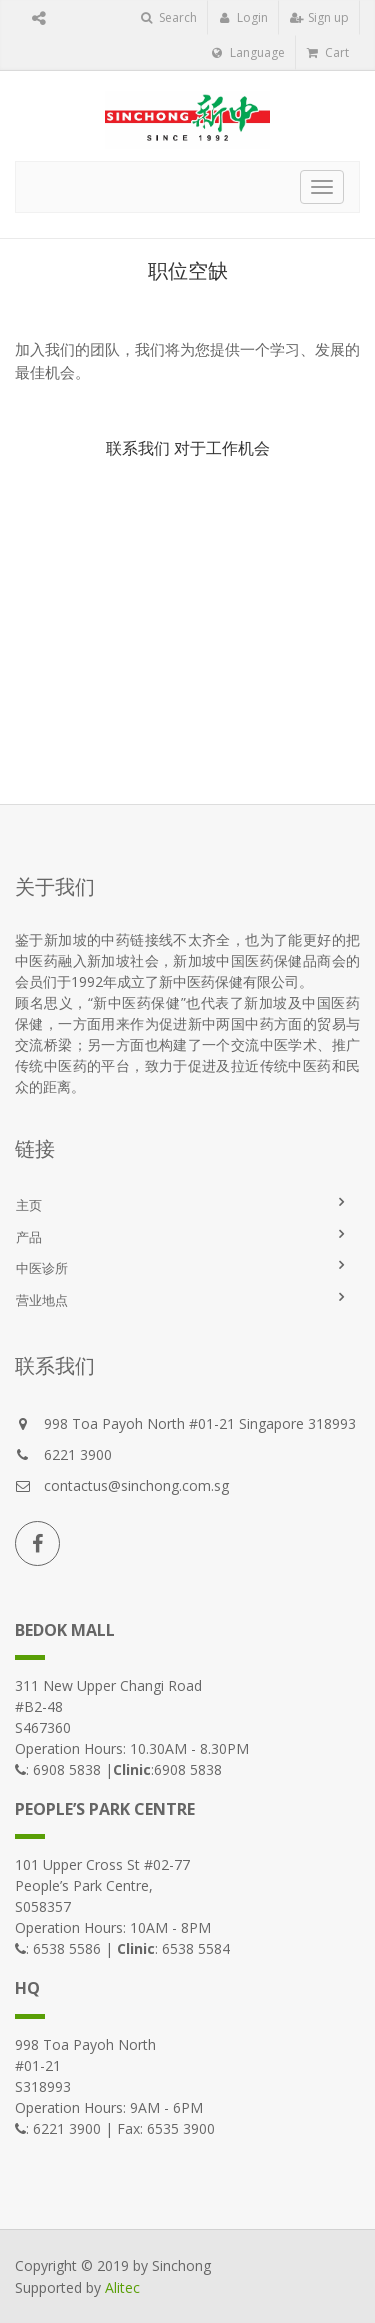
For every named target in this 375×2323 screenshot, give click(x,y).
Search (169, 17)
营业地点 (42, 1300)
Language (248, 52)
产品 (29, 1237)
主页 (29, 1205)
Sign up (319, 17)
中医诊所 (42, 1268)
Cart (328, 52)
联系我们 (138, 448)
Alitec (122, 2287)
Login (243, 17)
